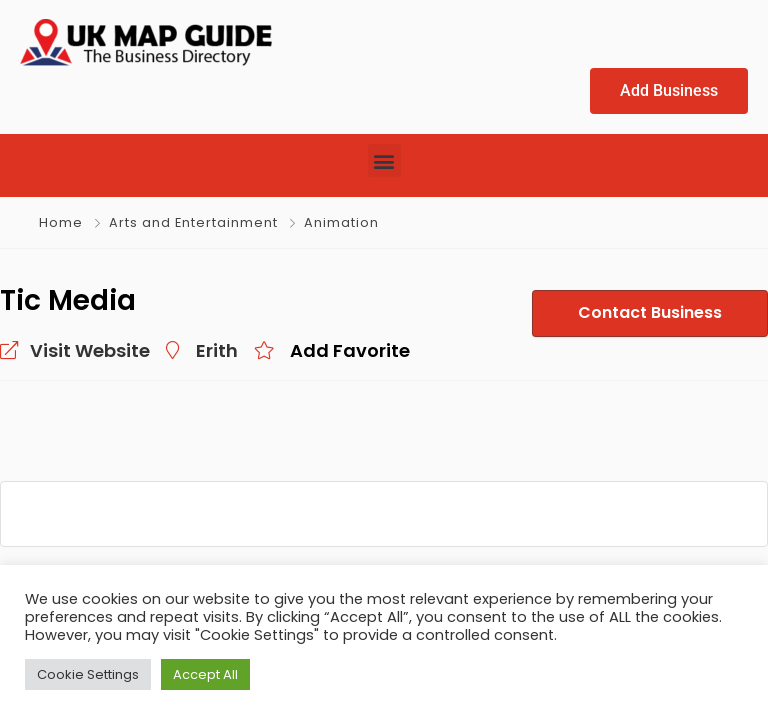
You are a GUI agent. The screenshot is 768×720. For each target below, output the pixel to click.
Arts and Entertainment (193, 223)
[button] (384, 161)
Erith (217, 351)
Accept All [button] (205, 674)
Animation (341, 223)
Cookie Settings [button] (88, 674)
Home (61, 223)
